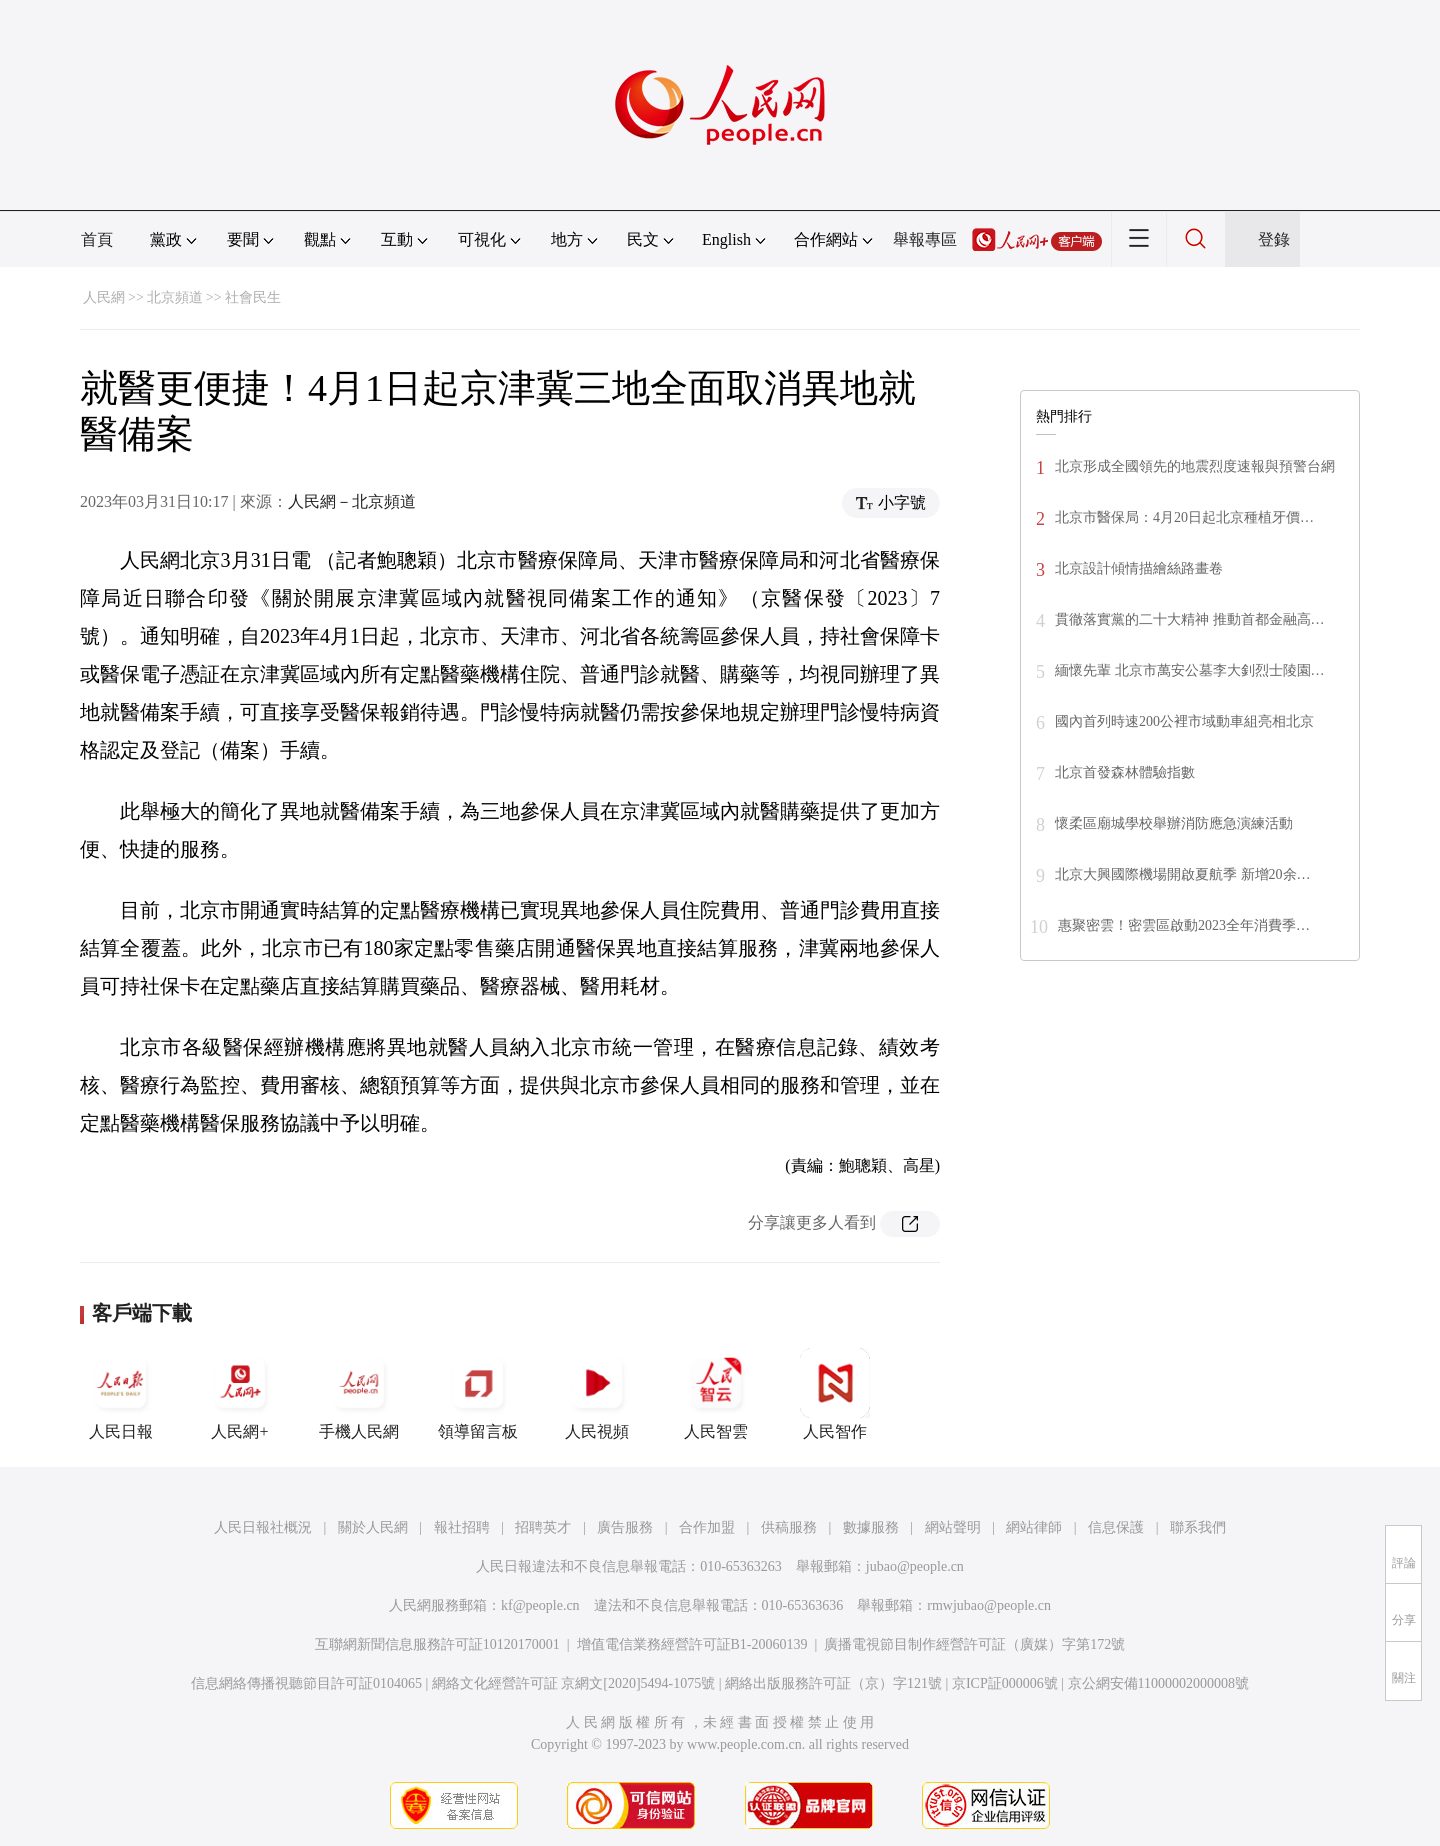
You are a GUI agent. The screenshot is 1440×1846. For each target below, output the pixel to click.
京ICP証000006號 (1005, 1683)
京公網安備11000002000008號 (1158, 1683)
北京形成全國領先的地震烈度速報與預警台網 (1195, 466)
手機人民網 (359, 1394)
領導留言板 (478, 1394)
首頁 (97, 239)
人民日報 (121, 1394)
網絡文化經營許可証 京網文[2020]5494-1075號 (574, 1683)
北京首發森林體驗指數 (1125, 772)
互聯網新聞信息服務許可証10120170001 (437, 1644)
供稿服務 (789, 1527)
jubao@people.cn (915, 1566)
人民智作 (835, 1394)
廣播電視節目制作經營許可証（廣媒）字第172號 (974, 1644)
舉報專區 (925, 239)
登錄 (1274, 239)
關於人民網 (373, 1527)
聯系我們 (1198, 1527)
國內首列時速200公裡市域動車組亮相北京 (1184, 721)
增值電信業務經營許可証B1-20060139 (692, 1644)
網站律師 (1034, 1527)
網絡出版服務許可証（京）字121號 (833, 1683)
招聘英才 (543, 1527)
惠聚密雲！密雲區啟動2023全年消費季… (1184, 925)
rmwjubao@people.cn (989, 1605)
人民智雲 (716, 1394)
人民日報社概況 (263, 1527)
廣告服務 (625, 1527)
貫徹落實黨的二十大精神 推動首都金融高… (1190, 619)
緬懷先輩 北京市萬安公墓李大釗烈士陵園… (1190, 670)
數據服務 (871, 1527)
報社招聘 (462, 1527)
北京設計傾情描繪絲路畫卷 (1139, 568)
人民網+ (240, 1394)
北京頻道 (175, 297)
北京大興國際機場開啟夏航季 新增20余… (1183, 874)
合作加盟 (707, 1527)
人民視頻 (597, 1394)
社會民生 (253, 297)
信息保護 (1116, 1527)
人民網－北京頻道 (352, 501)
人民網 (104, 297)
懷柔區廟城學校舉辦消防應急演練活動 (1174, 823)
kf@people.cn (540, 1605)
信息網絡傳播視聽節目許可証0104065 (306, 1683)
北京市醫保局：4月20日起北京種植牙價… (1184, 517)
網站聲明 (953, 1527)
